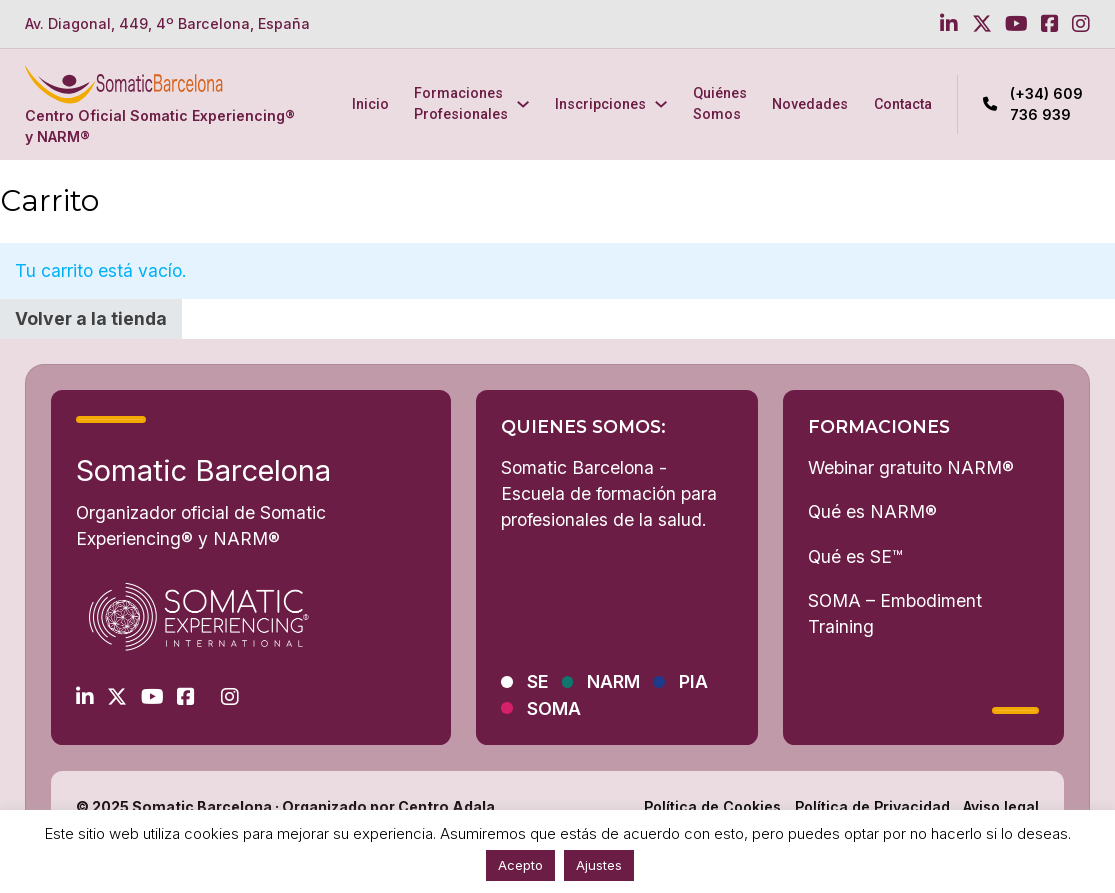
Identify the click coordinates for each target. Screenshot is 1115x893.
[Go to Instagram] (1081, 24)
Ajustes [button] (599, 865)
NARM (613, 681)
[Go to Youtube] (1016, 24)
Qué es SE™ (855, 556)
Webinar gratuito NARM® (911, 467)
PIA (693, 681)
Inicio (370, 104)
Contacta (903, 104)
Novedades (810, 104)
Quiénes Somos (720, 103)
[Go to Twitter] (982, 24)
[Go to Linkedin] (949, 24)
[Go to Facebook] (1050, 24)
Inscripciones (600, 104)
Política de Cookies (712, 806)
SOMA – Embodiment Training (895, 613)
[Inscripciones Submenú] (661, 104)
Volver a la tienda (91, 318)
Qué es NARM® (872, 511)
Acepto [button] (520, 865)
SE (538, 681)
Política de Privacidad (872, 806)
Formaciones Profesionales (461, 103)
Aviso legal (1001, 806)
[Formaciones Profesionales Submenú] (523, 104)
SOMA (554, 708)
